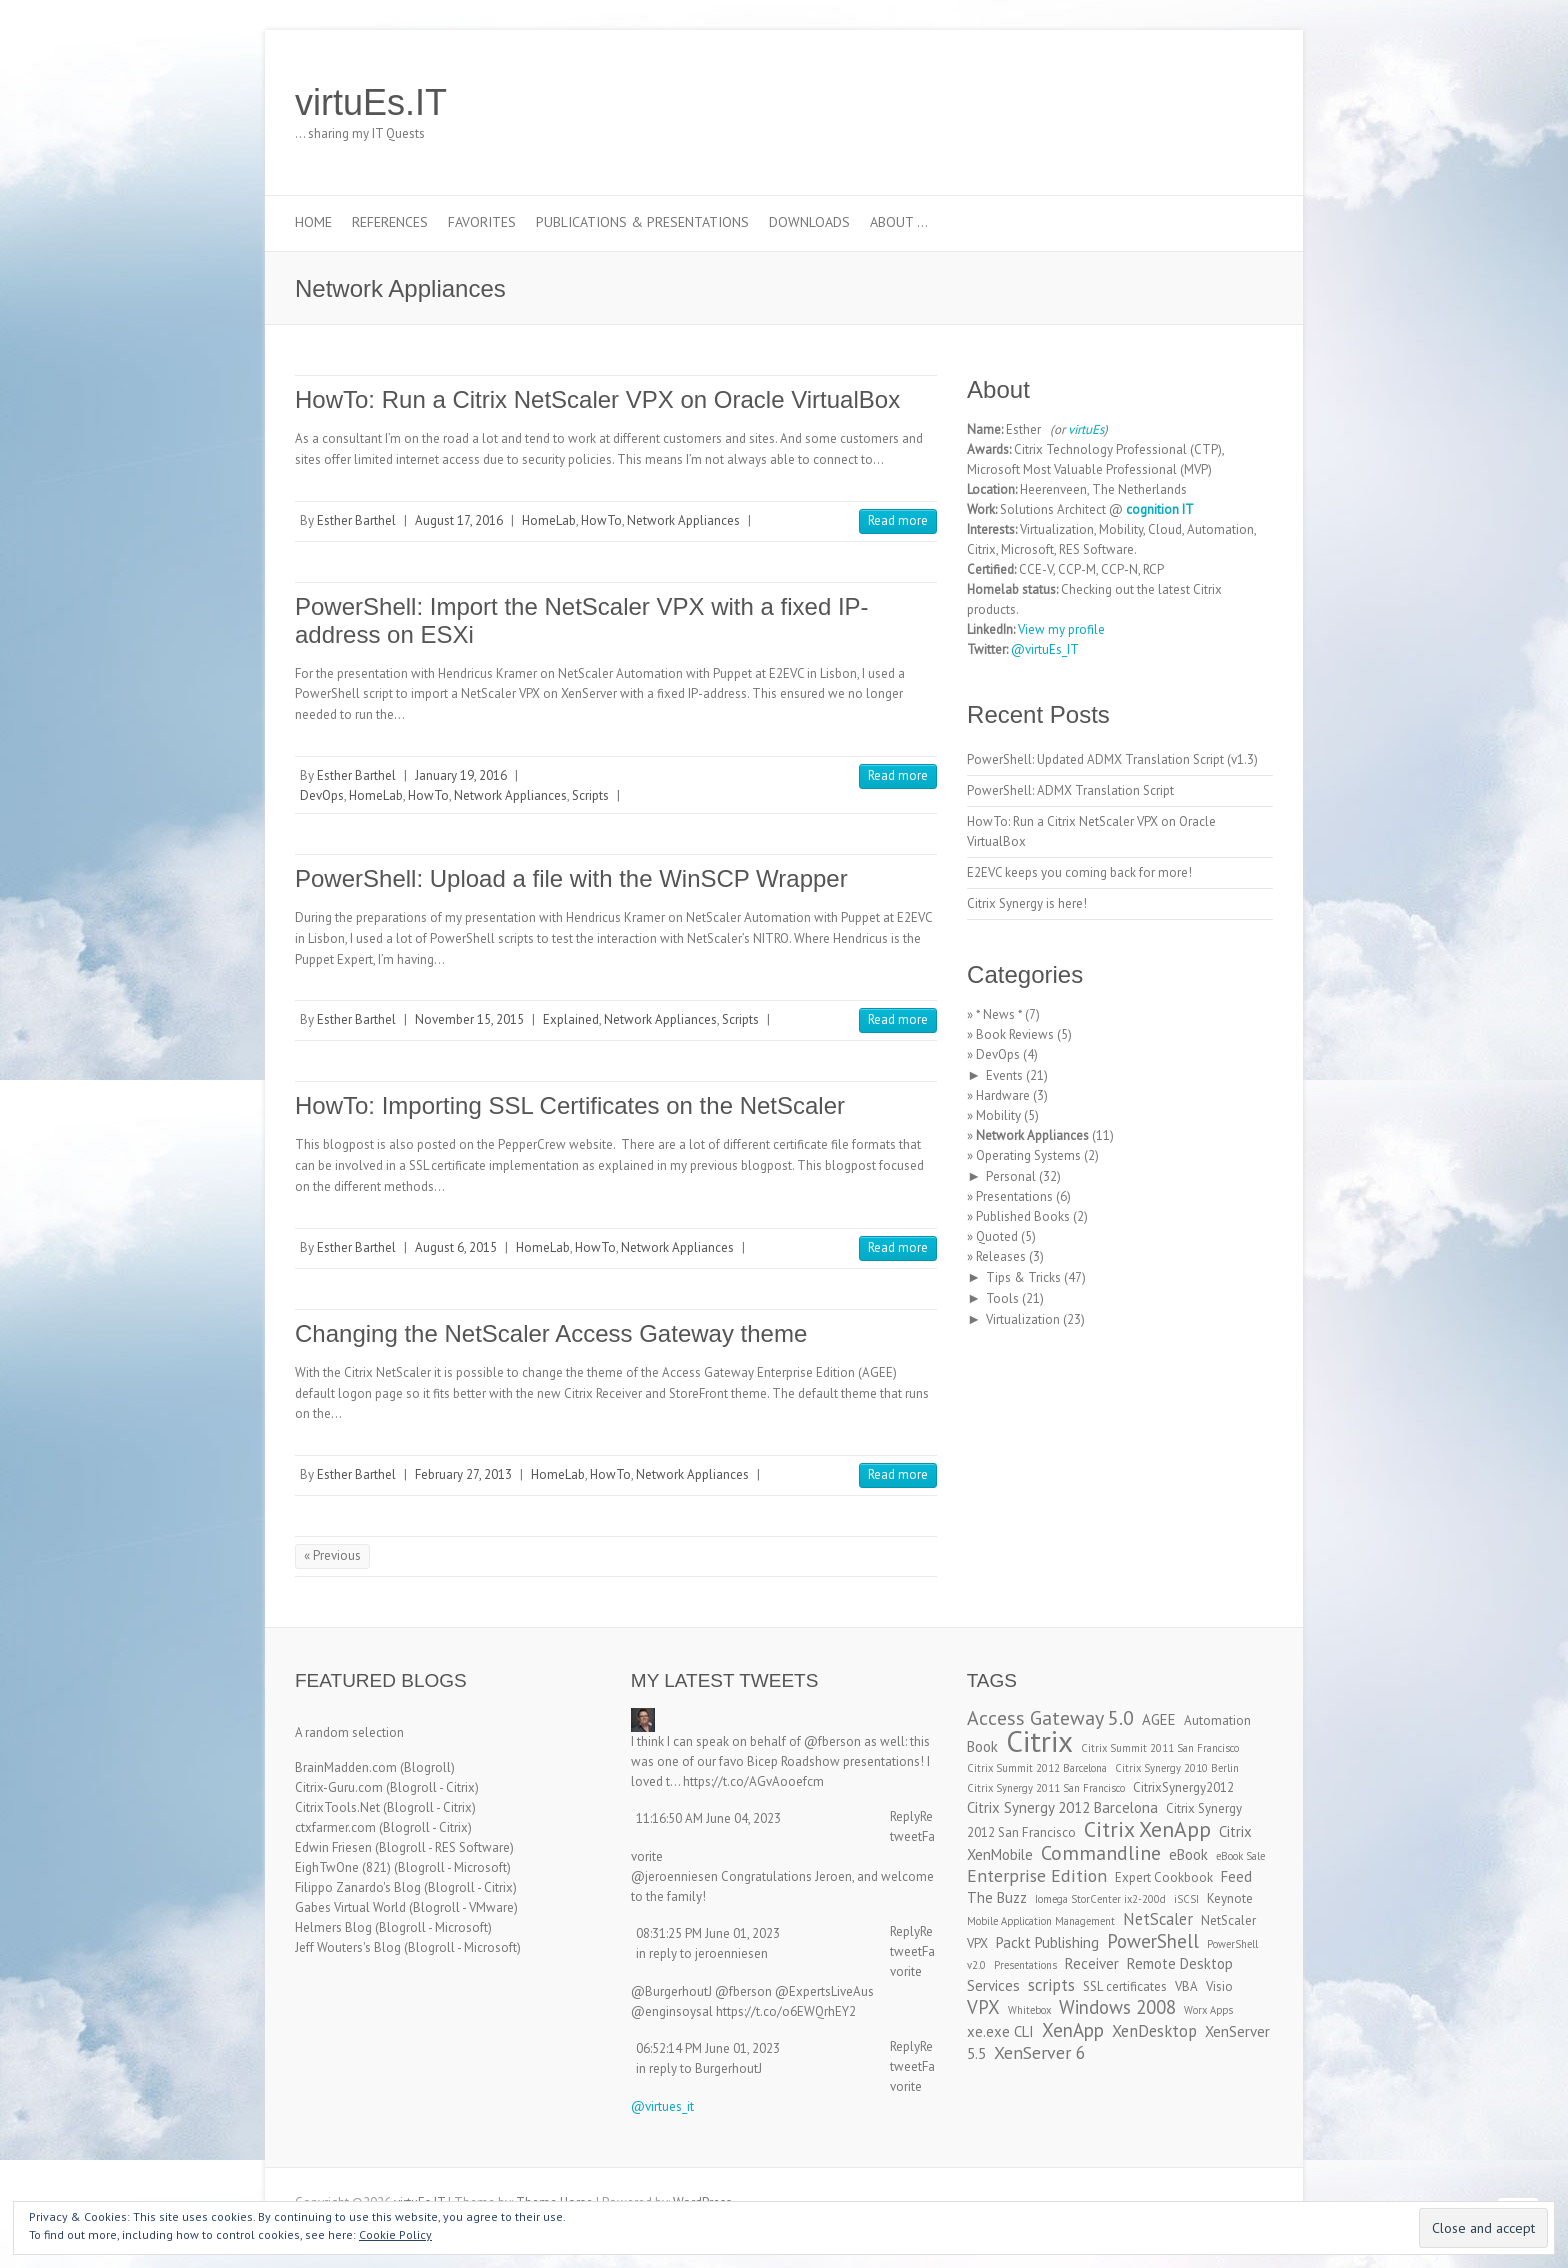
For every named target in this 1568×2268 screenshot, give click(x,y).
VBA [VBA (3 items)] (1186, 1986)
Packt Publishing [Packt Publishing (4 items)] (1047, 1942)
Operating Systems (1028, 1155)
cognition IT (1160, 509)
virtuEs (1086, 429)
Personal (1011, 1176)
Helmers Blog (333, 1927)
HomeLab (549, 520)
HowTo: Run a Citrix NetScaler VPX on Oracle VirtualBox (597, 399)
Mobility (998, 1115)
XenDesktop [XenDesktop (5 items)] (1154, 2031)
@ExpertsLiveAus (824, 1991)
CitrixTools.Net (337, 1807)
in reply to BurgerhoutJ (699, 2068)
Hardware (1003, 1095)
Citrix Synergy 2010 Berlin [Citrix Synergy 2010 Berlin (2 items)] (1177, 1768)
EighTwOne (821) (343, 1867)
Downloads (809, 222)
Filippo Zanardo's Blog (358, 1887)
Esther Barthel (356, 520)
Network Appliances (683, 520)
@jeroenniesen (674, 1876)
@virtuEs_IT (1045, 649)
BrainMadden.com (346, 1767)
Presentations (1014, 1196)
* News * (999, 1014)
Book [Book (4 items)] (982, 1746)
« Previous (332, 1555)
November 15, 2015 (469, 1019)
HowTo (601, 520)
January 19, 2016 (461, 775)
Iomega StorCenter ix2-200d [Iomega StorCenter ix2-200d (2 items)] (1100, 1899)
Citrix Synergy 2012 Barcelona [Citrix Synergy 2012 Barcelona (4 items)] (1062, 1807)
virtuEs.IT (371, 102)
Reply (905, 1816)
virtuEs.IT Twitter (1163, 103)
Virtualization (1023, 1319)
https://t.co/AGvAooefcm (753, 1781)
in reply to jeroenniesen (702, 1953)
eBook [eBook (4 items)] (1188, 1854)
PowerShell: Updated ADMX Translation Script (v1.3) (1112, 759)
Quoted (997, 1236)
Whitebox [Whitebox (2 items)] (1029, 2010)
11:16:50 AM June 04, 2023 (708, 1818)
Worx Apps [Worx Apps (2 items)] (1208, 2010)
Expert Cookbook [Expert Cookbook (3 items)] (1164, 1877)
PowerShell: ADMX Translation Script (1070, 790)
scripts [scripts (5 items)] (1051, 1985)
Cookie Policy (395, 2234)
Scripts (590, 795)
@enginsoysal (672, 2011)
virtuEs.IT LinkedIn (1193, 103)
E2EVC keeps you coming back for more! (1079, 872)
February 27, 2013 (463, 1474)
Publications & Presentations (642, 222)
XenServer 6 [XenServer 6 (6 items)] (1040, 2052)
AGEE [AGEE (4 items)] (1159, 1719)
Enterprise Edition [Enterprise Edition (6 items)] (1037, 1875)
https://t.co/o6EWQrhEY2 (786, 2011)
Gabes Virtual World (350, 1907)
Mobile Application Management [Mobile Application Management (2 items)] (1041, 1921)
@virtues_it (662, 2106)
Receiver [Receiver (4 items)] (1092, 1963)
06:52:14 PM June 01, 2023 (708, 2048)
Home (313, 222)
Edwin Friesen (333, 1847)
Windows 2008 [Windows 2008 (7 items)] (1117, 2007)
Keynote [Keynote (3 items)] (1230, 1898)
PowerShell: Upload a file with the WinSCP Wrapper (571, 878)
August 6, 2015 (456, 1247)
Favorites (482, 222)
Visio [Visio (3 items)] (1219, 1986)
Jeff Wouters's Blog (348, 1947)
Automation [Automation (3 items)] (1217, 1720)
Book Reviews (1015, 1034)
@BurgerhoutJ (671, 1991)
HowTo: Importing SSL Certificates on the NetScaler (570, 1105)
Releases (1001, 1256)
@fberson (832, 1741)
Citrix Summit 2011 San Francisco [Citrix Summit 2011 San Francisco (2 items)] (1160, 1748)
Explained (571, 1019)
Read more (898, 520)
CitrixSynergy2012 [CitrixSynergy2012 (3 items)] (1183, 1787)
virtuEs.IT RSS (1223, 103)
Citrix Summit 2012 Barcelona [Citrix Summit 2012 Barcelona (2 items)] (1037, 1768)
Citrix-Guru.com (339, 1787)
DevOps (322, 795)
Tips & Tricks (1023, 1277)
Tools (1002, 1298)
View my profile (1061, 629)
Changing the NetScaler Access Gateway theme (551, 1333)
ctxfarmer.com (335, 1827)
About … (899, 222)
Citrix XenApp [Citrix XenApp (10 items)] (1147, 1829)
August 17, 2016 (459, 520)
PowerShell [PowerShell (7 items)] (1153, 1941)
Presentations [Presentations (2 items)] (1025, 1965)
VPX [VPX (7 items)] (983, 2007)
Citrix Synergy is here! (1027, 903)
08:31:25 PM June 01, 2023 (708, 1933)
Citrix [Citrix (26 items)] (1039, 1741)
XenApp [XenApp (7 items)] (1073, 2030)
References (390, 222)
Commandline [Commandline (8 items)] (1101, 1852)
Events (1004, 1075)
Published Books (1023, 1216)
